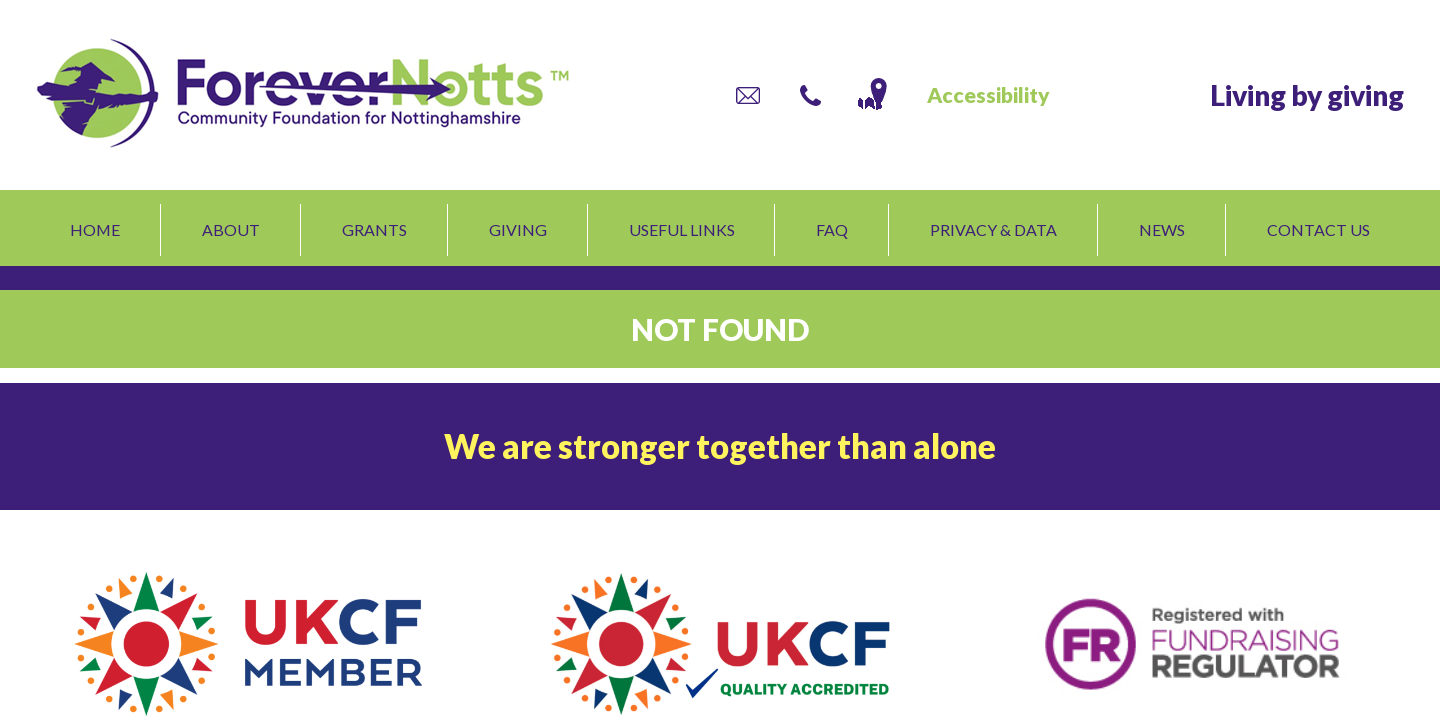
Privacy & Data (993, 229)
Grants (374, 229)
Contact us (1318, 229)
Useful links (682, 229)
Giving (518, 229)
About (231, 229)
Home (95, 229)
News (1162, 229)
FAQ (832, 229)
